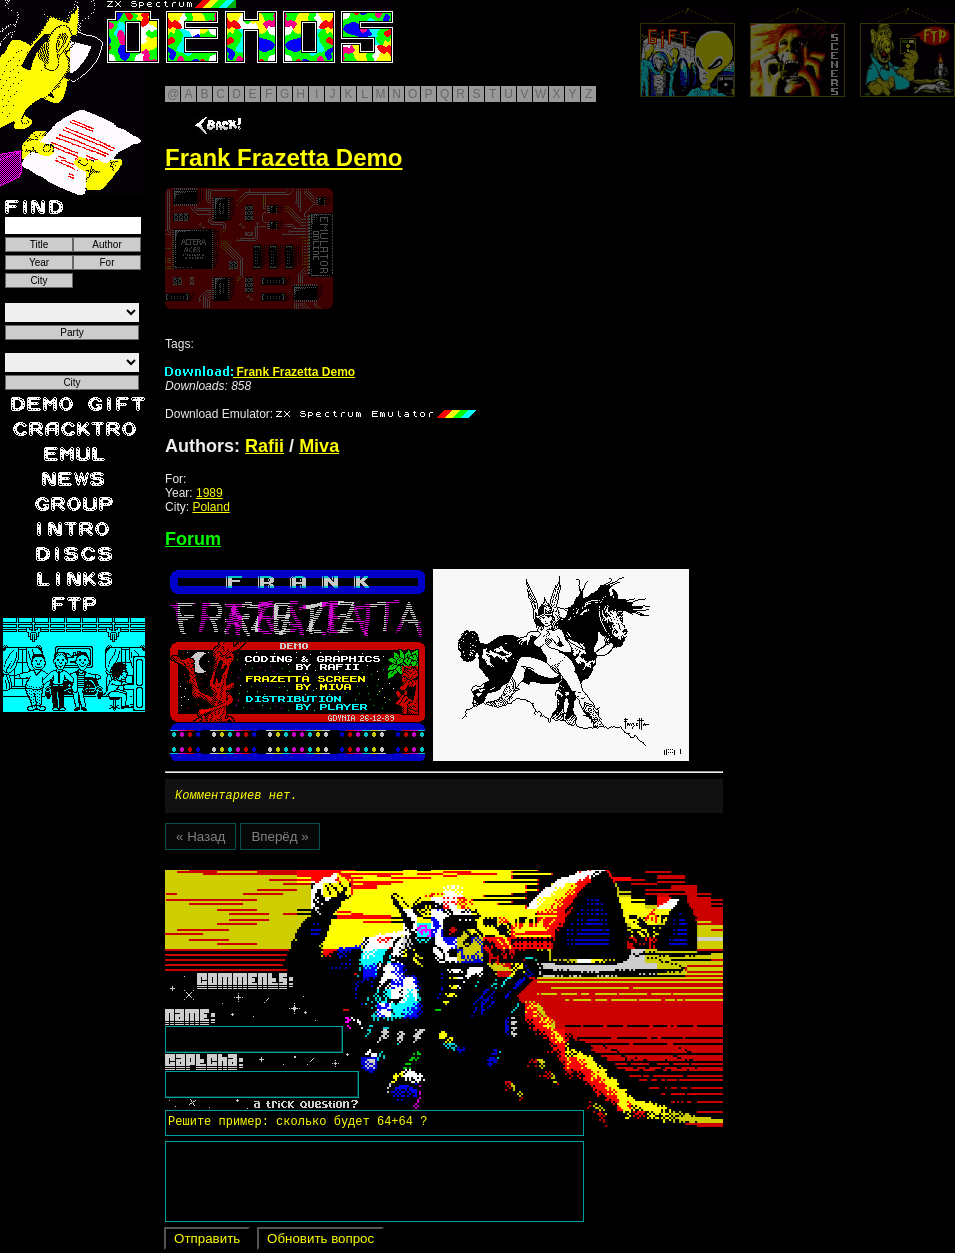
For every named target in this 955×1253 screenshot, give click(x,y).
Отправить (207, 1241)
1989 (209, 493)
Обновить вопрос (320, 1241)
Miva (319, 446)
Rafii (264, 446)
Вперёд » (279, 839)
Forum (193, 539)
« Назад (200, 839)
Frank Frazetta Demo (260, 372)
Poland (210, 507)
